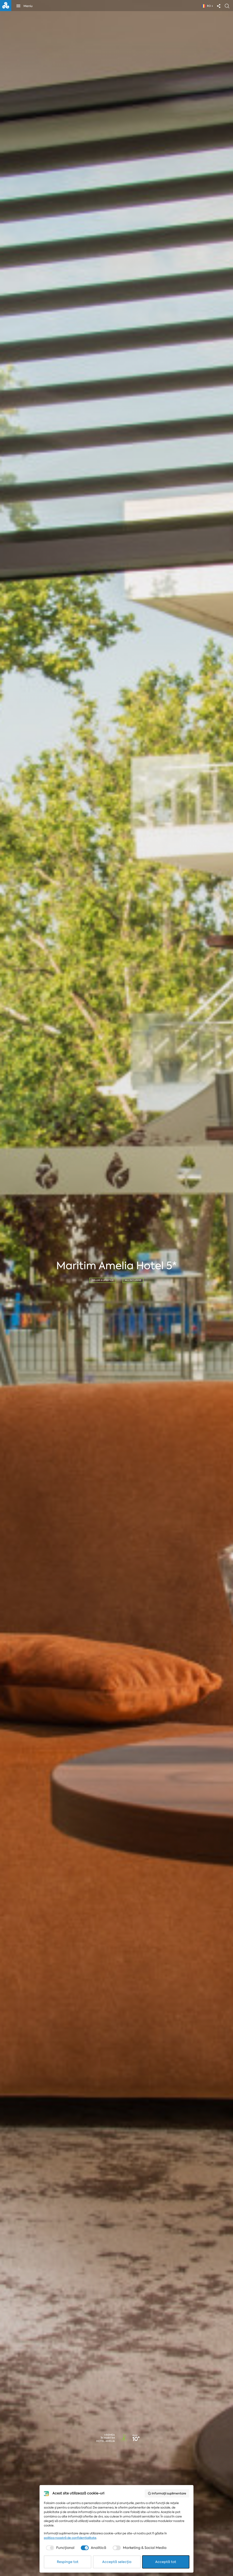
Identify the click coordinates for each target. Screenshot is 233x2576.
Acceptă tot (165, 2562)
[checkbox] (60, 2547)
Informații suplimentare (167, 2493)
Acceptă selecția (116, 2562)
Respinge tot (67, 2562)
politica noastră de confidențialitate (70, 2538)
